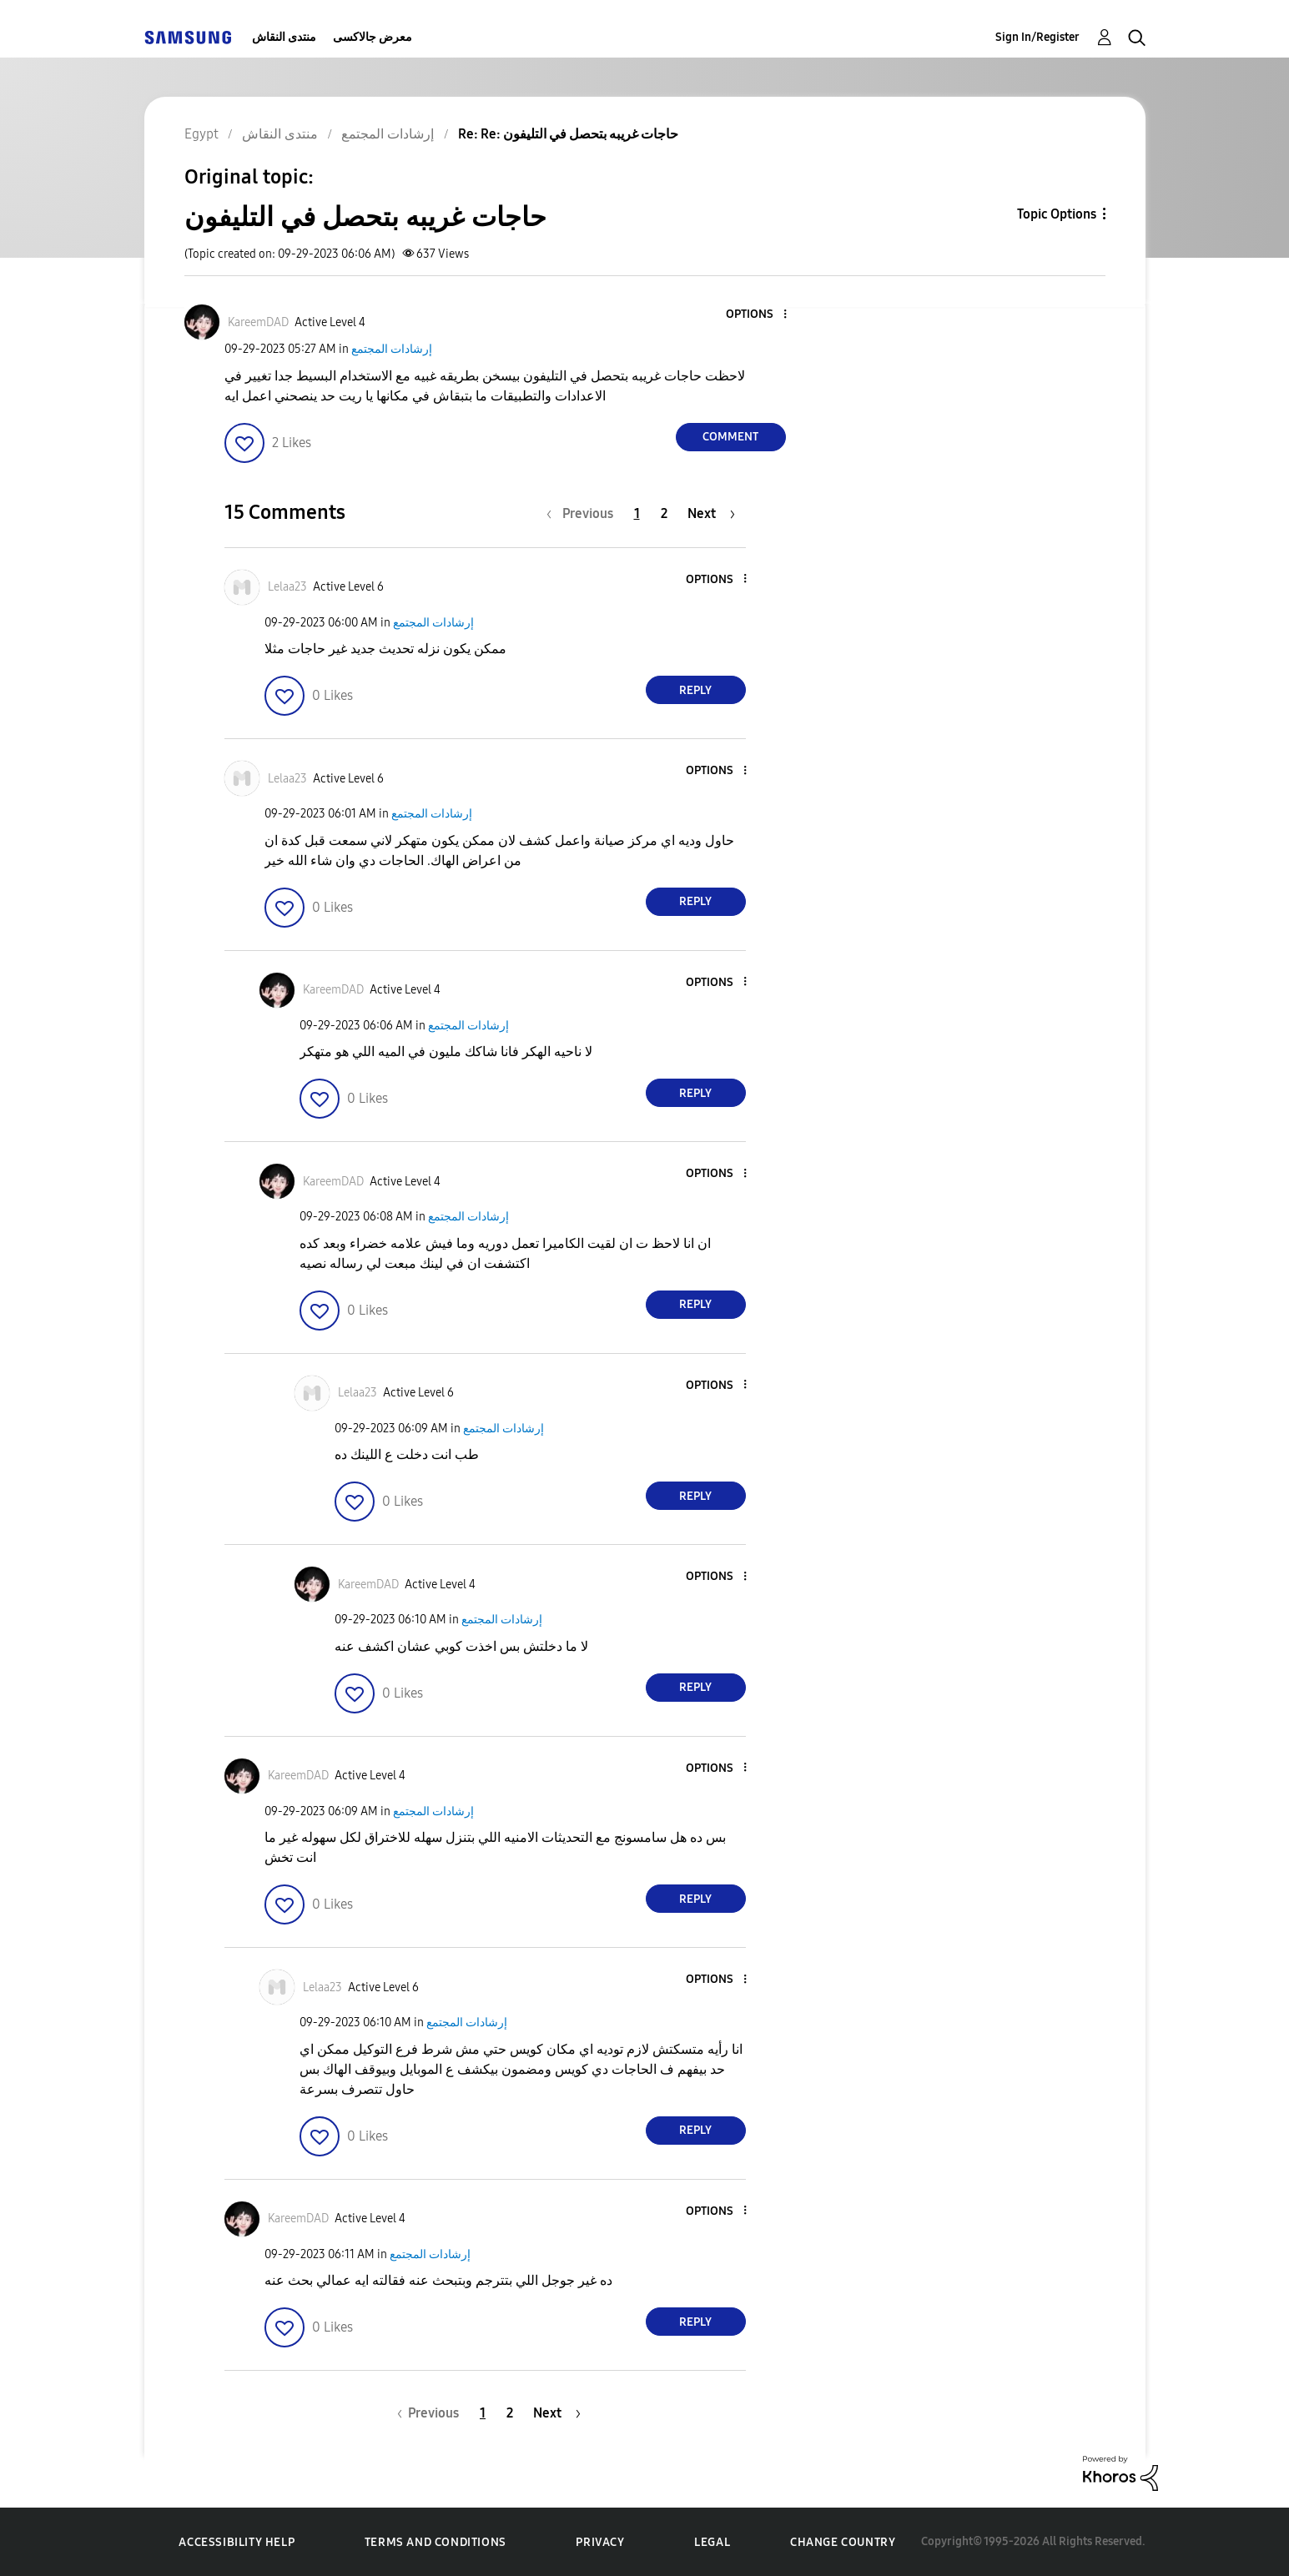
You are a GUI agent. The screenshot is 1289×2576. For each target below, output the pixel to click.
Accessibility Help (237, 2542)
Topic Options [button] (1056, 214)
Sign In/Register (1037, 37)
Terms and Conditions (435, 2542)
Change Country (842, 2542)
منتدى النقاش (284, 37)
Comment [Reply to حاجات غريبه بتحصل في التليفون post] (730, 437)
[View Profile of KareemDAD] (258, 322)
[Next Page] (711, 513)
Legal (712, 2542)
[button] (757, 315)
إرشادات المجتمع (391, 349)
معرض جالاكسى (372, 37)
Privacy (600, 2542)
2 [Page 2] (664, 513)
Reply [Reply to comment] (695, 690)
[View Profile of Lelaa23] (287, 587)
